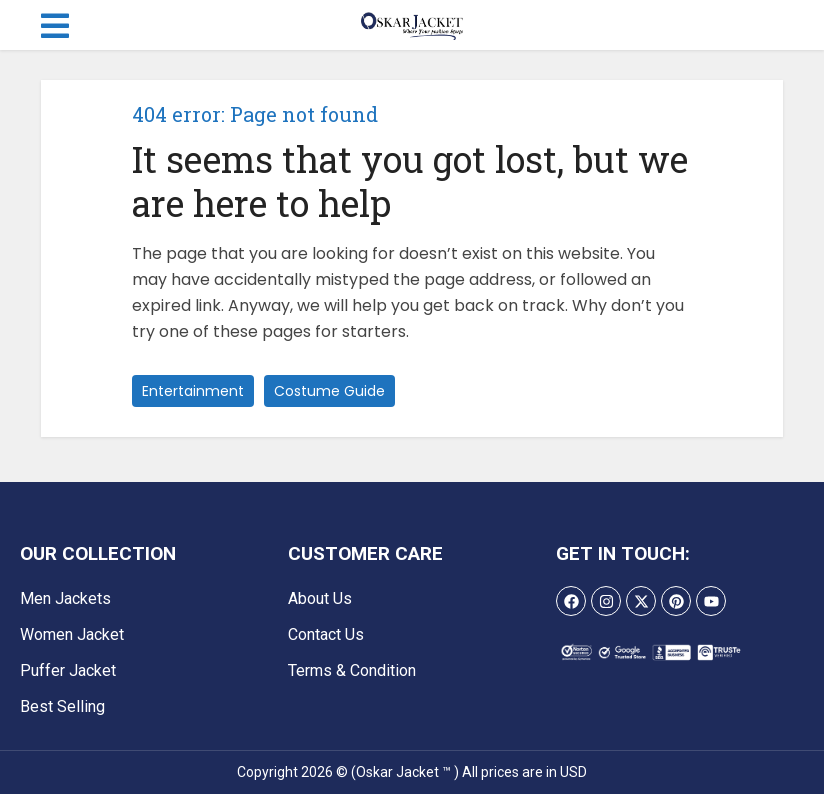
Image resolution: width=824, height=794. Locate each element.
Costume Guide (329, 391)
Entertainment (193, 391)
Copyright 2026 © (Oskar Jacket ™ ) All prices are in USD (412, 772)
